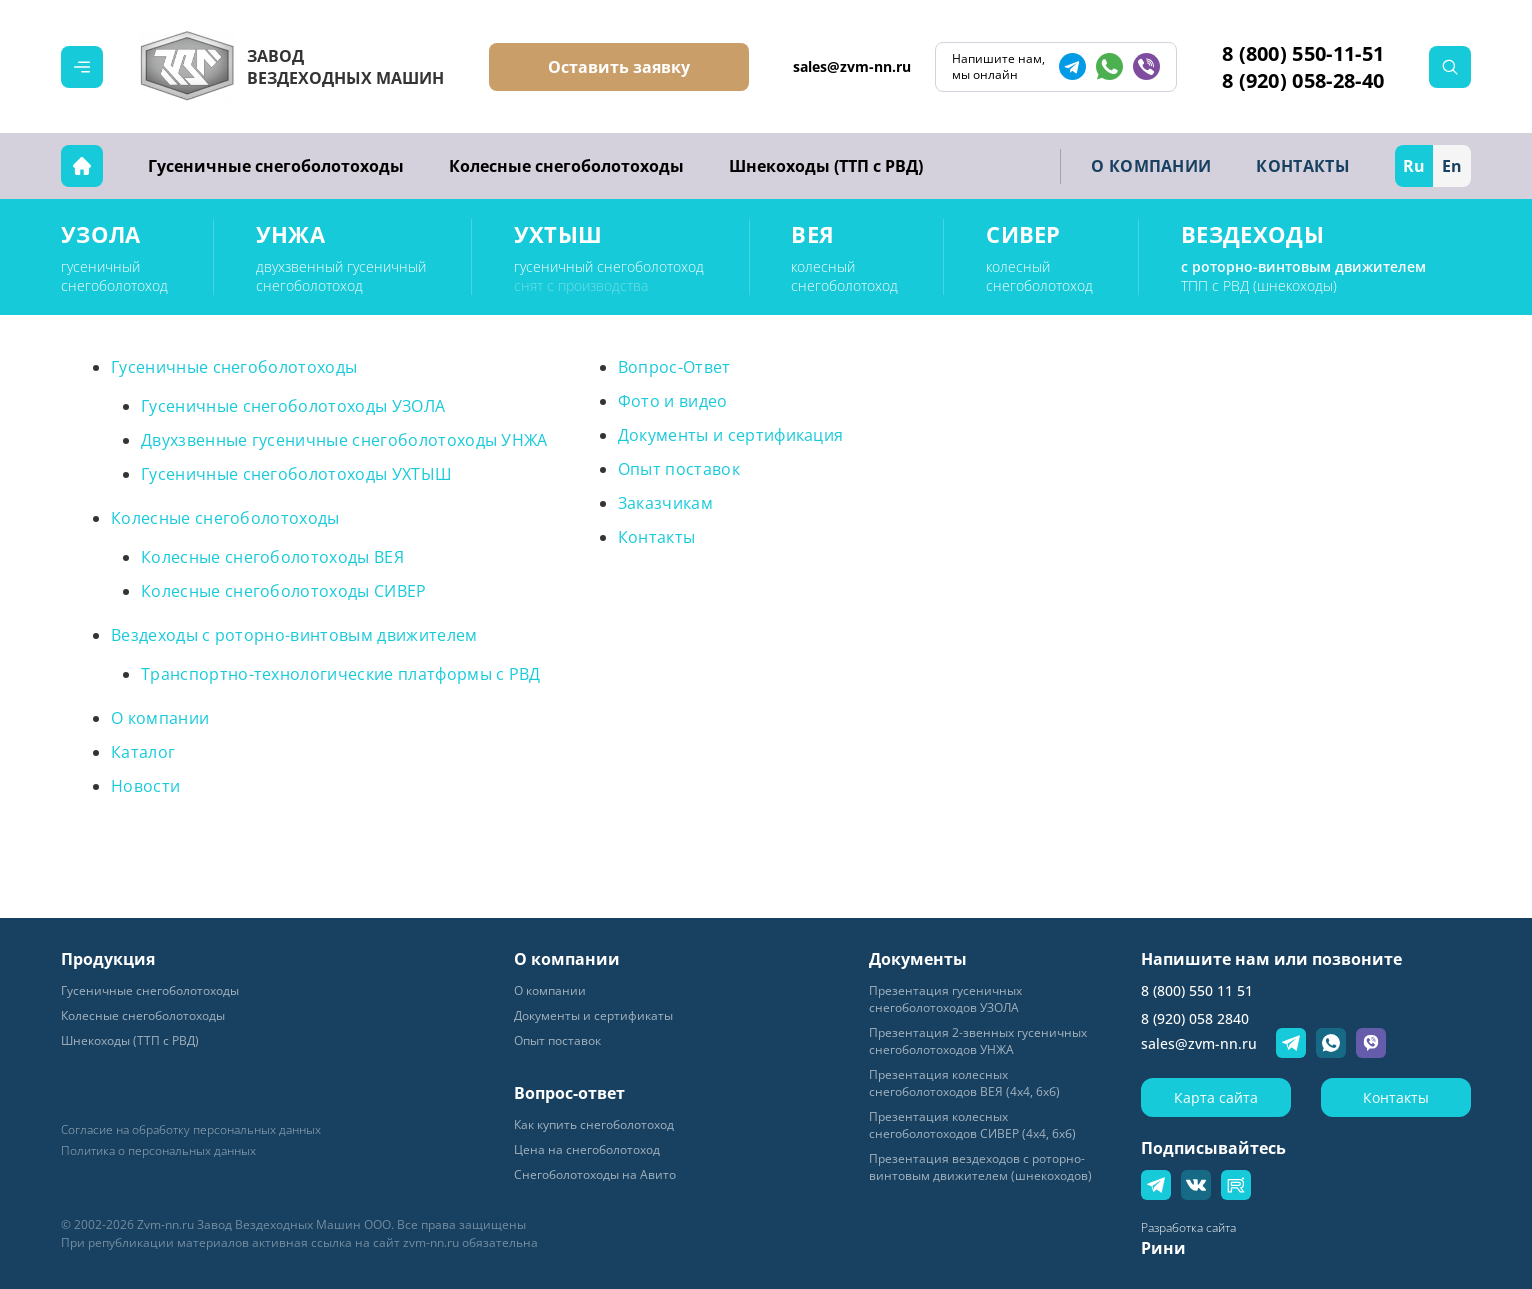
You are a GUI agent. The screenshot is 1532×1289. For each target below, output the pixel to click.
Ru (1414, 166)
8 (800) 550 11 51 (1197, 990)
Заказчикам (665, 503)
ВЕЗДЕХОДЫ (1252, 234)
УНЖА (290, 234)
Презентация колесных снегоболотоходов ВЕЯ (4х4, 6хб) (964, 1083)
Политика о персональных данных (158, 1151)
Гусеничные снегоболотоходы (276, 166)
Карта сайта (1216, 1097)
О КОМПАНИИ (1151, 166)
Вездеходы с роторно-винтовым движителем (294, 635)
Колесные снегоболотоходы (566, 166)
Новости (145, 786)
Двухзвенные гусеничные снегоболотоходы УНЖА (344, 440)
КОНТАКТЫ (1303, 166)
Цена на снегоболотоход (587, 1149)
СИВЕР (1023, 234)
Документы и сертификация (731, 435)
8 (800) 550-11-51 (1303, 53)
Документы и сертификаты (593, 1015)
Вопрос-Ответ (674, 367)
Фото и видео (673, 401)
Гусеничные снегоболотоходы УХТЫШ (296, 474)
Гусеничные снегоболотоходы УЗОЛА (293, 406)
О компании (160, 718)
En (1452, 166)
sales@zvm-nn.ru (852, 66)
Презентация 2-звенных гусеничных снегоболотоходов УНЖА (978, 1041)
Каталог (143, 752)
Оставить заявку (619, 67)
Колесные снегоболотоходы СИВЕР (284, 591)
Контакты (657, 537)
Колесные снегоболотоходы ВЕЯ (272, 557)
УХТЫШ (558, 234)
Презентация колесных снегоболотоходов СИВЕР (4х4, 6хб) (972, 1125)
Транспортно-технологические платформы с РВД (341, 674)
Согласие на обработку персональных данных (191, 1130)
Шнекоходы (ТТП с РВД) (826, 166)
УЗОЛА (101, 234)
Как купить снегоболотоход (594, 1124)
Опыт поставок (679, 469)
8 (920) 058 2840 (1195, 1018)
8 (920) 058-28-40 (1303, 80)
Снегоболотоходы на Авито (595, 1174)
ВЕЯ (812, 234)
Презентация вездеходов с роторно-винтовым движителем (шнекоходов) (980, 1167)
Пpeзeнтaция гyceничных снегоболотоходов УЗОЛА (945, 999)
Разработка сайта (1188, 1227)
